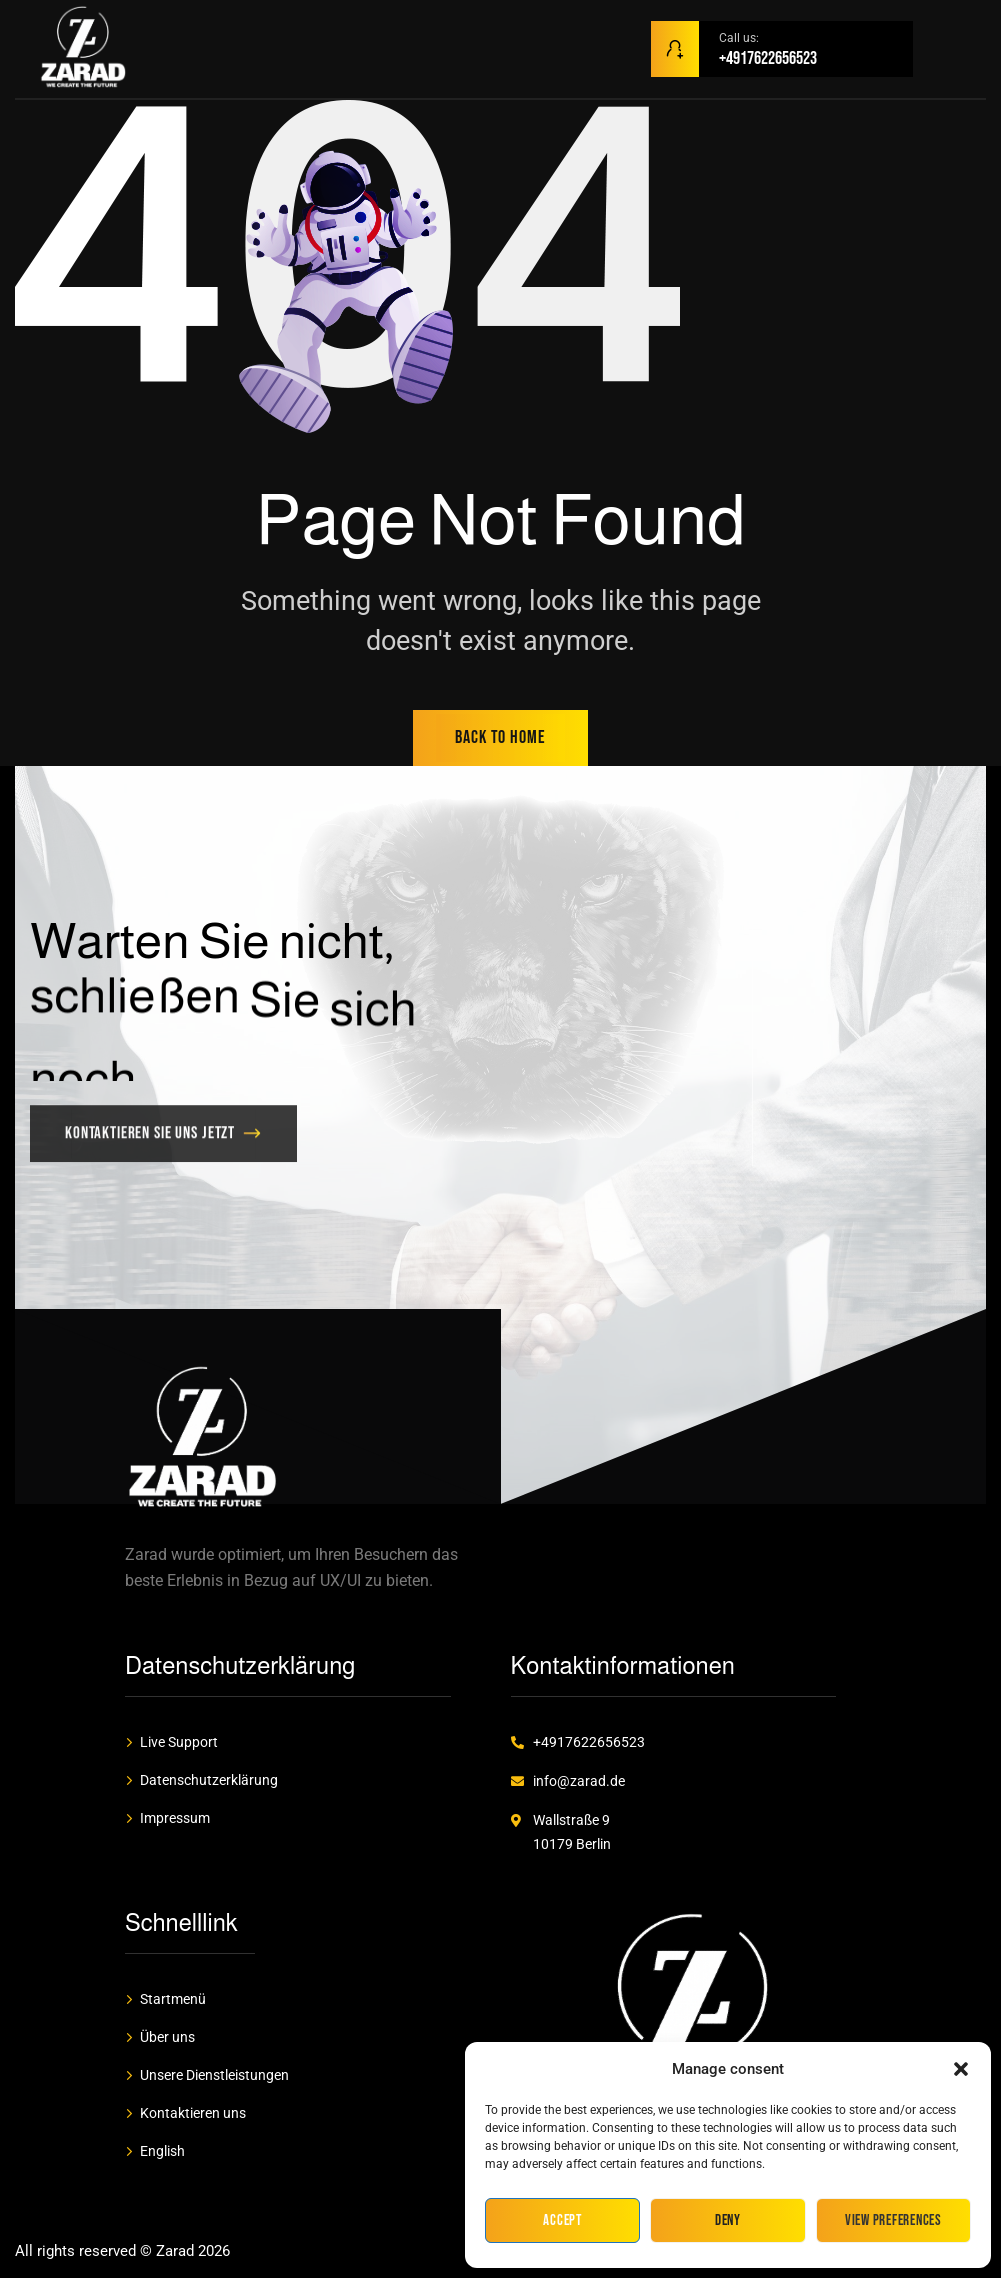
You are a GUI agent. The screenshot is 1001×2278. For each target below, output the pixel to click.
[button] (961, 2069)
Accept (562, 2220)
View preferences (893, 2220)
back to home (500, 737)
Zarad (175, 2251)
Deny (728, 2220)
